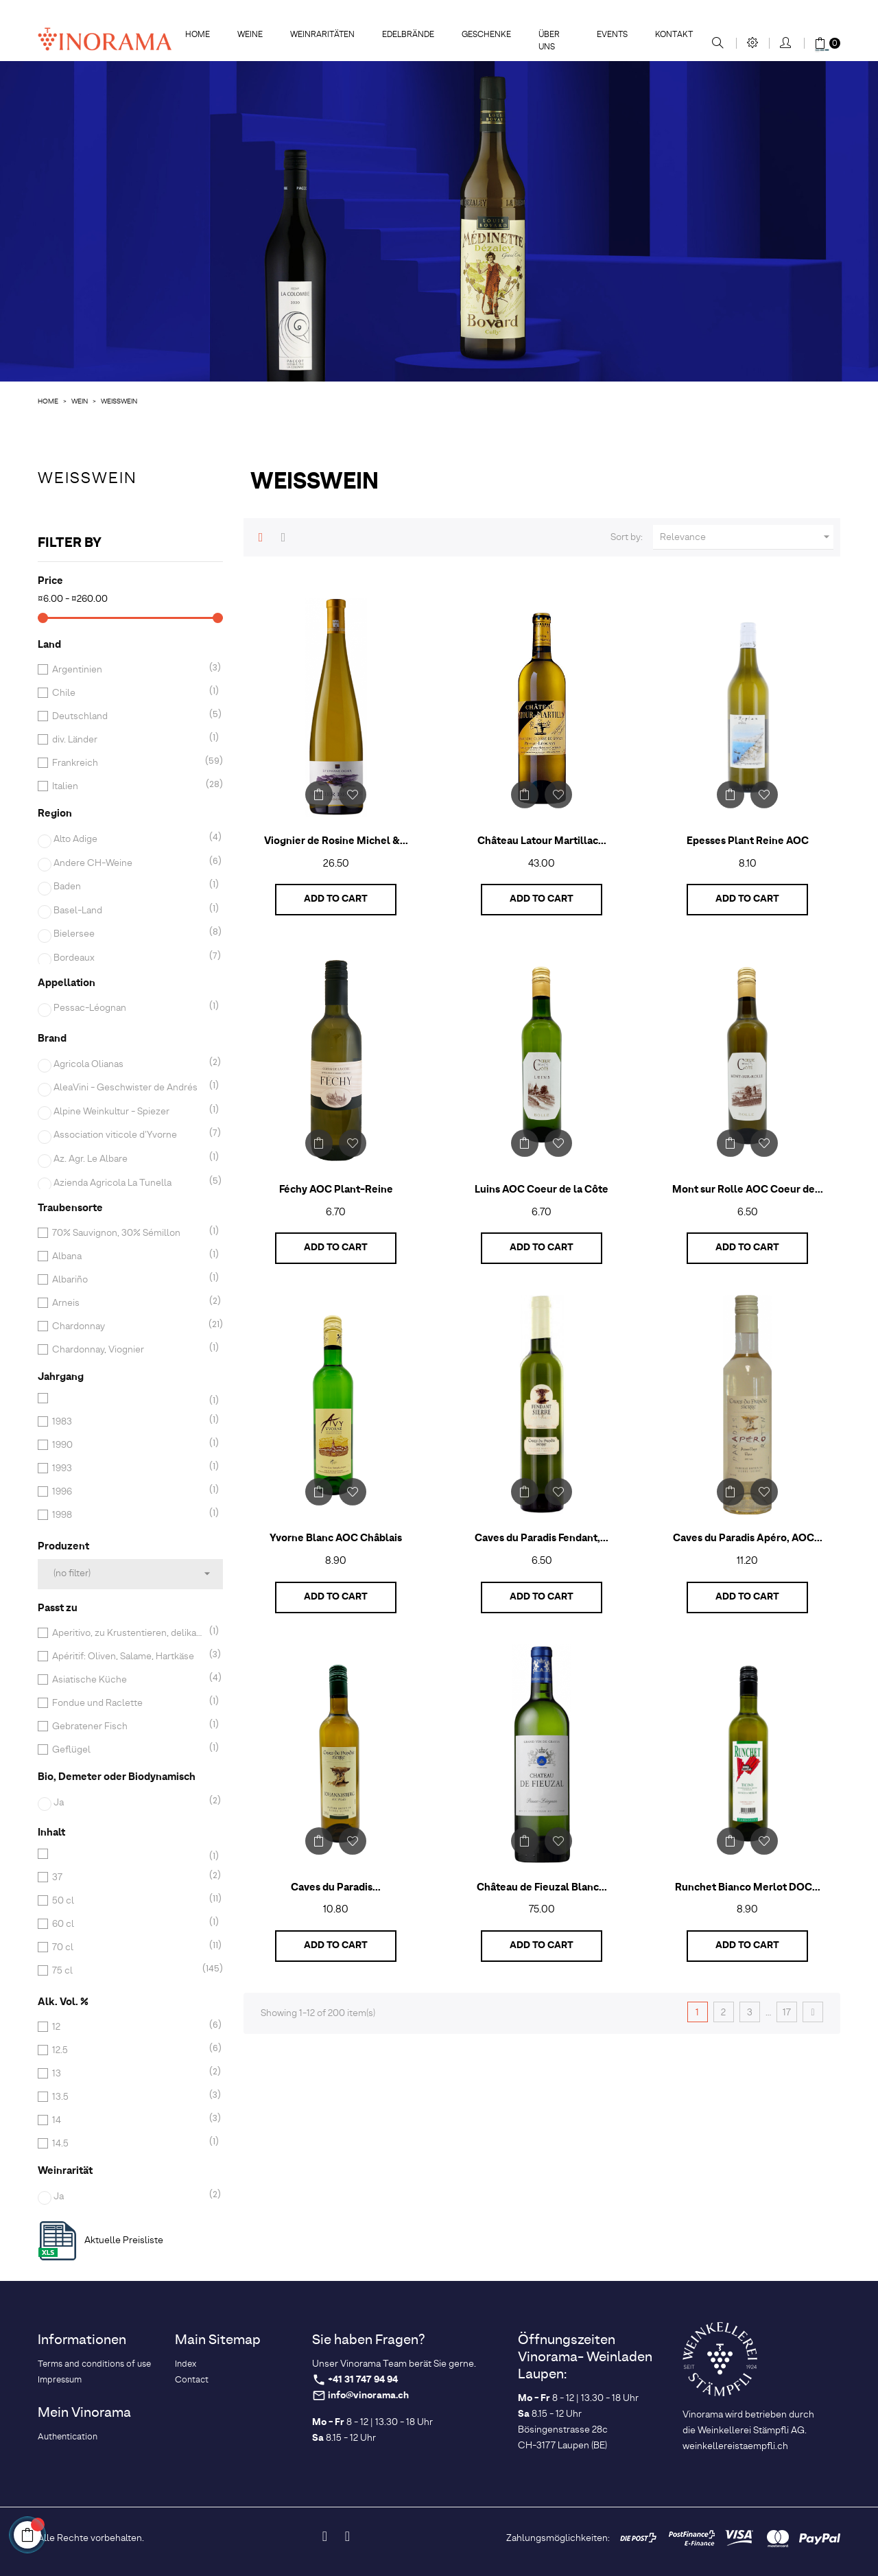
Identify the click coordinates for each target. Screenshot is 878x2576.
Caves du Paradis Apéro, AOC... (747, 1538)
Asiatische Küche (127, 1680)
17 (787, 2012)
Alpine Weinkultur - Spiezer (129, 1112)
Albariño (127, 1280)
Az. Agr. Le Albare (129, 1159)
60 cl (127, 1924)
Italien (127, 786)
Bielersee (129, 934)
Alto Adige (129, 839)
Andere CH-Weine (129, 863)
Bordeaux (129, 958)
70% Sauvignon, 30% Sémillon (127, 1233)
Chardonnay (127, 1326)
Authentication (67, 2437)
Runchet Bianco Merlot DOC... (747, 1887)
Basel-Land (129, 910)
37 (127, 1877)
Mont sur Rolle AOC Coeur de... (747, 1189)
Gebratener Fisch (127, 1726)
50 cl (127, 1901)
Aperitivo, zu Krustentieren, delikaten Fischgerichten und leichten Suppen (127, 1633)
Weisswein (87, 479)
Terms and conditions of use (94, 2364)
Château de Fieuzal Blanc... (542, 1887)
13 (127, 2074)
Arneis (127, 1303)
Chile (127, 693)
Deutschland (127, 716)
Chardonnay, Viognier (127, 1350)
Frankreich (127, 763)
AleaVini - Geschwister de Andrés (129, 1087)
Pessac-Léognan (129, 1008)
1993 (127, 1468)
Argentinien (127, 670)
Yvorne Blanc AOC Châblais (336, 1538)
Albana (127, 1256)
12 (127, 2027)
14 (127, 2120)
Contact (192, 2380)
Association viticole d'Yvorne (129, 1135)
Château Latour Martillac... (541, 841)
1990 (127, 1445)
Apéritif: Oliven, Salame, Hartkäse (127, 1656)
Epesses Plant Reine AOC (748, 841)
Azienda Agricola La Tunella (129, 1183)
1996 (127, 1492)
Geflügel (127, 1750)
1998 (127, 1515)
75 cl (127, 1971)
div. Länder (127, 740)
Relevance (746, 537)
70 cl (127, 1947)
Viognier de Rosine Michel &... (336, 841)
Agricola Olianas (129, 1064)
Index (185, 2364)
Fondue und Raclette (127, 1703)
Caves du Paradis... (336, 1887)
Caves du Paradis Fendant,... (541, 1538)
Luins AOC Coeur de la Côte (541, 1189)
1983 (127, 1422)
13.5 (127, 2097)
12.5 (127, 2050)
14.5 (127, 2144)
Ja (129, 1803)
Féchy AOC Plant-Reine (336, 1189)
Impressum (60, 2380)
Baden (129, 886)
